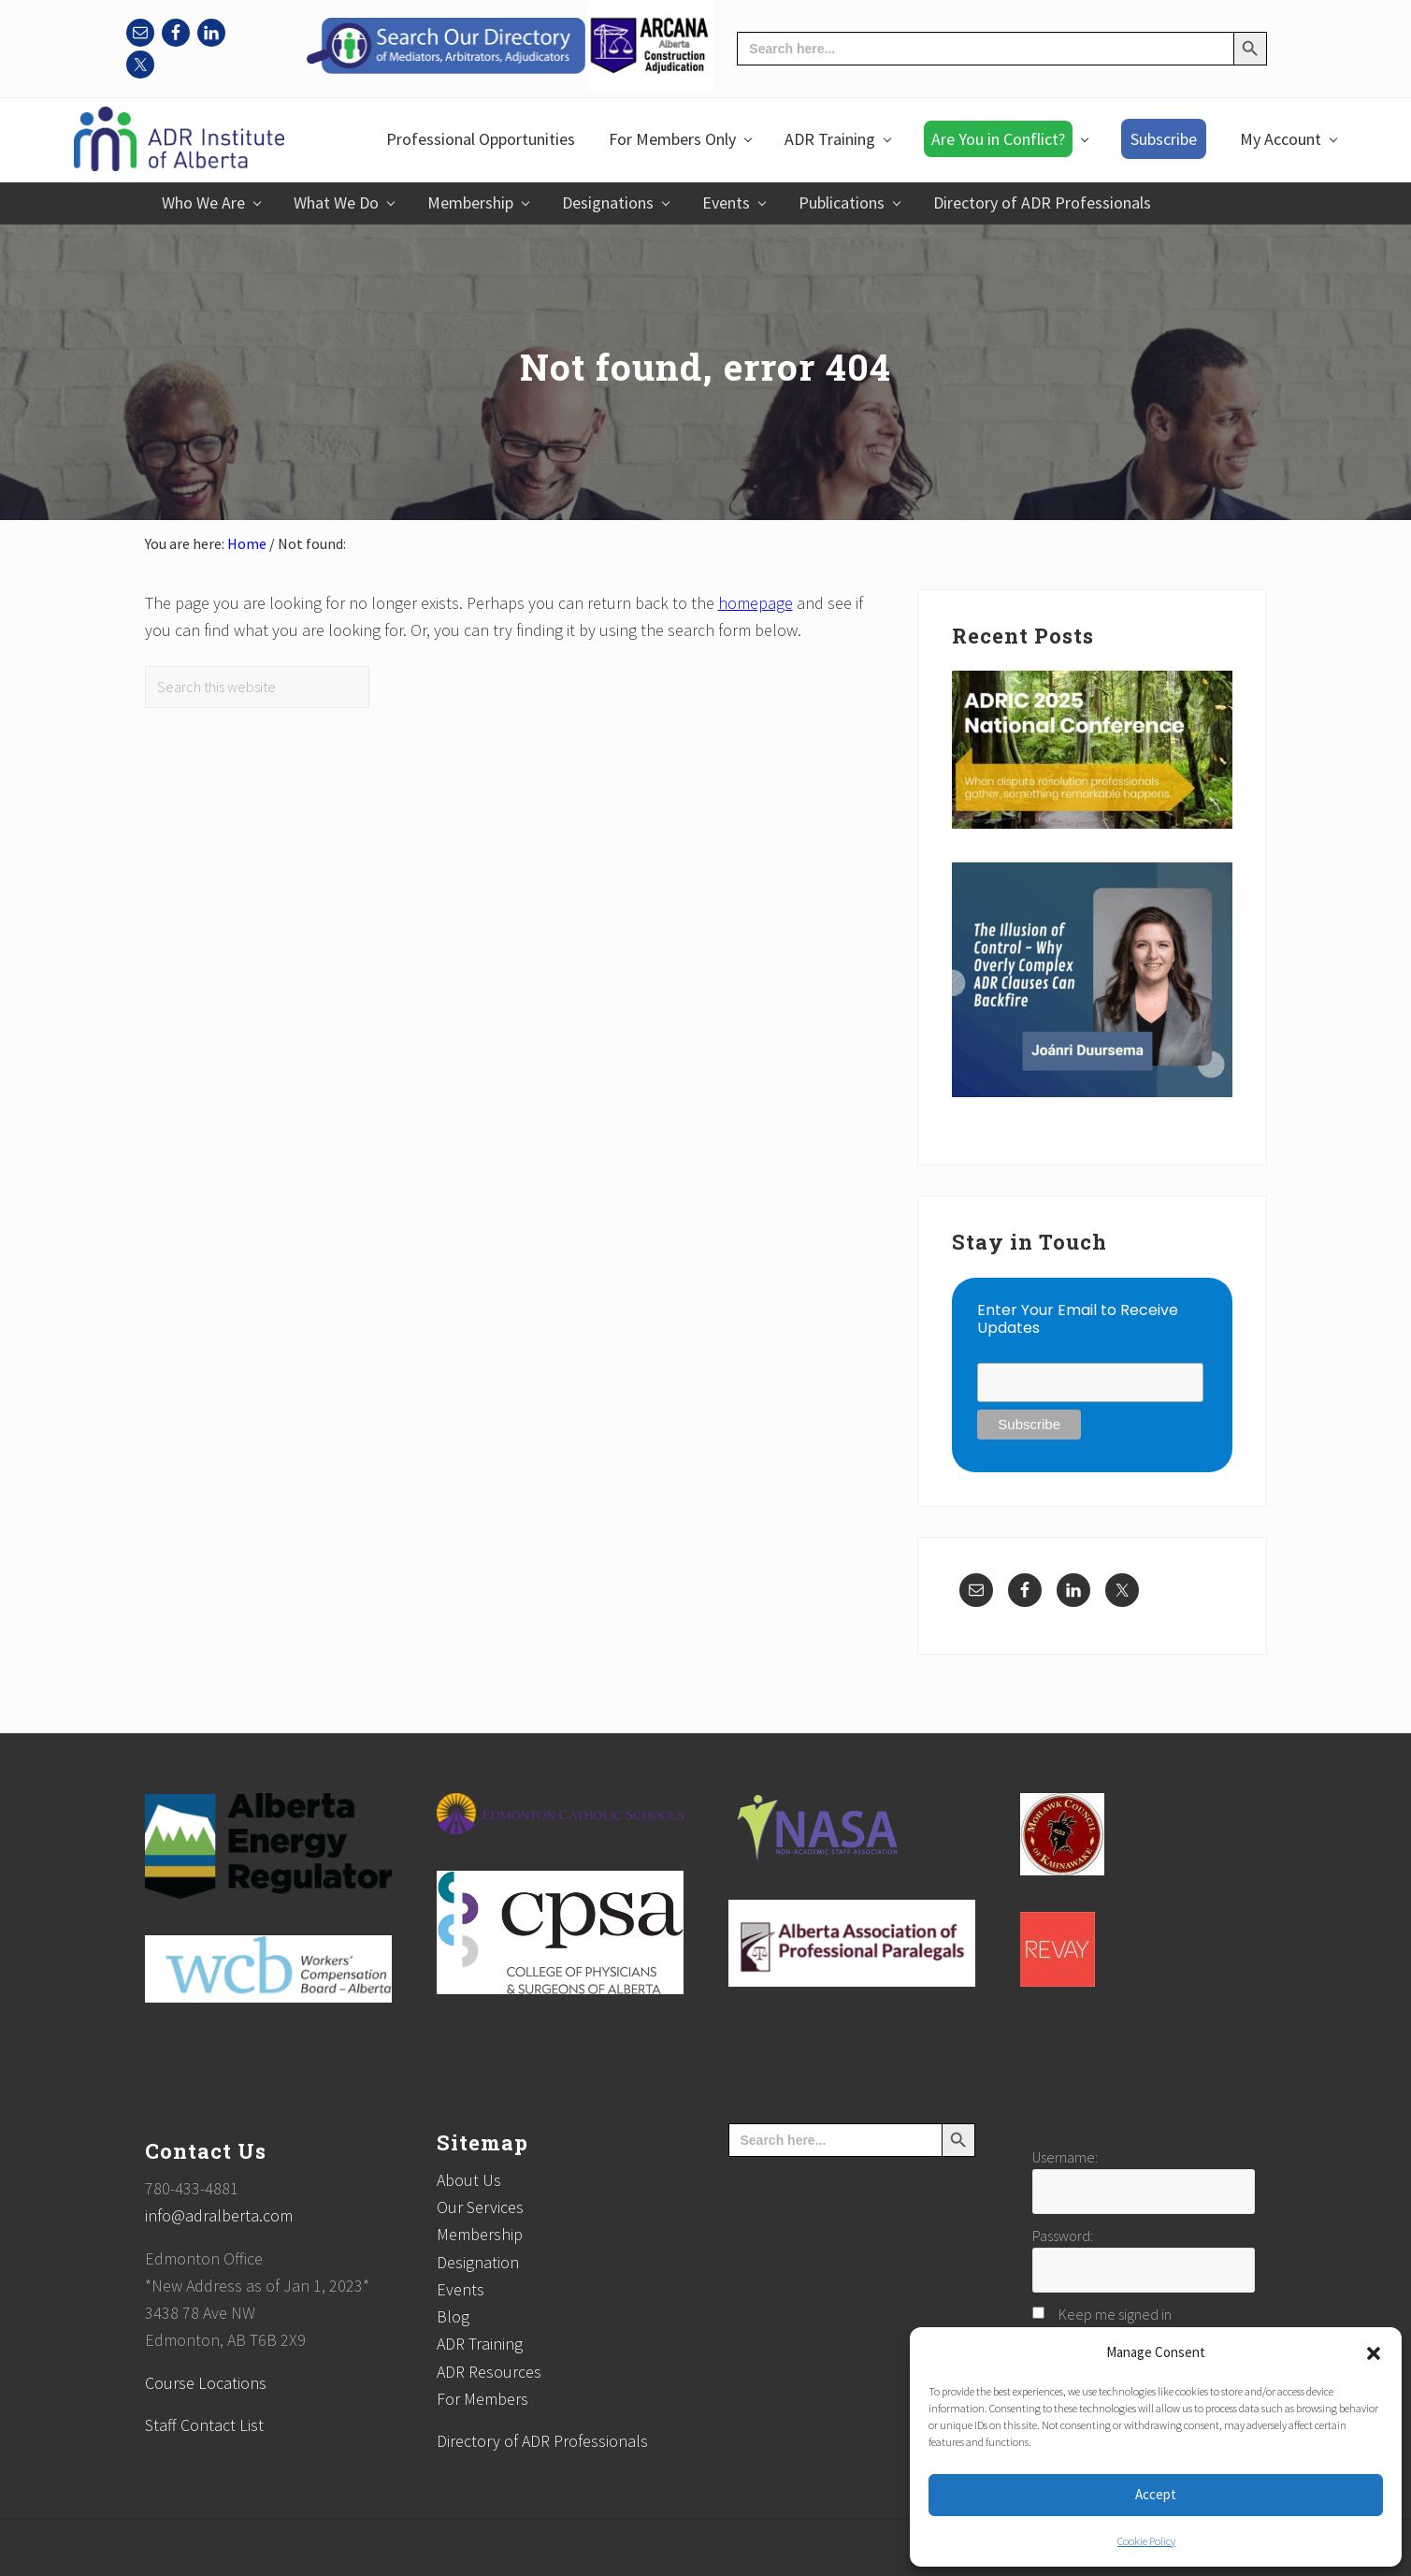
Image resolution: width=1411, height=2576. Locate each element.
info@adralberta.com (219, 2215)
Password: (1062, 2235)
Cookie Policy (1146, 2541)
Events (460, 2289)
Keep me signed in (1115, 2314)
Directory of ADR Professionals (542, 2441)
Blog (453, 2316)
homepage (755, 603)
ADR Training (480, 2343)
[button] (1373, 2353)
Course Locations (205, 2383)
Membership (480, 2234)
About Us (469, 2180)
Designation (478, 2262)
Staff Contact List (204, 2425)
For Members (482, 2399)
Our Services (480, 2207)
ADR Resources (489, 2371)
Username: (1065, 2157)
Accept (1155, 2494)
